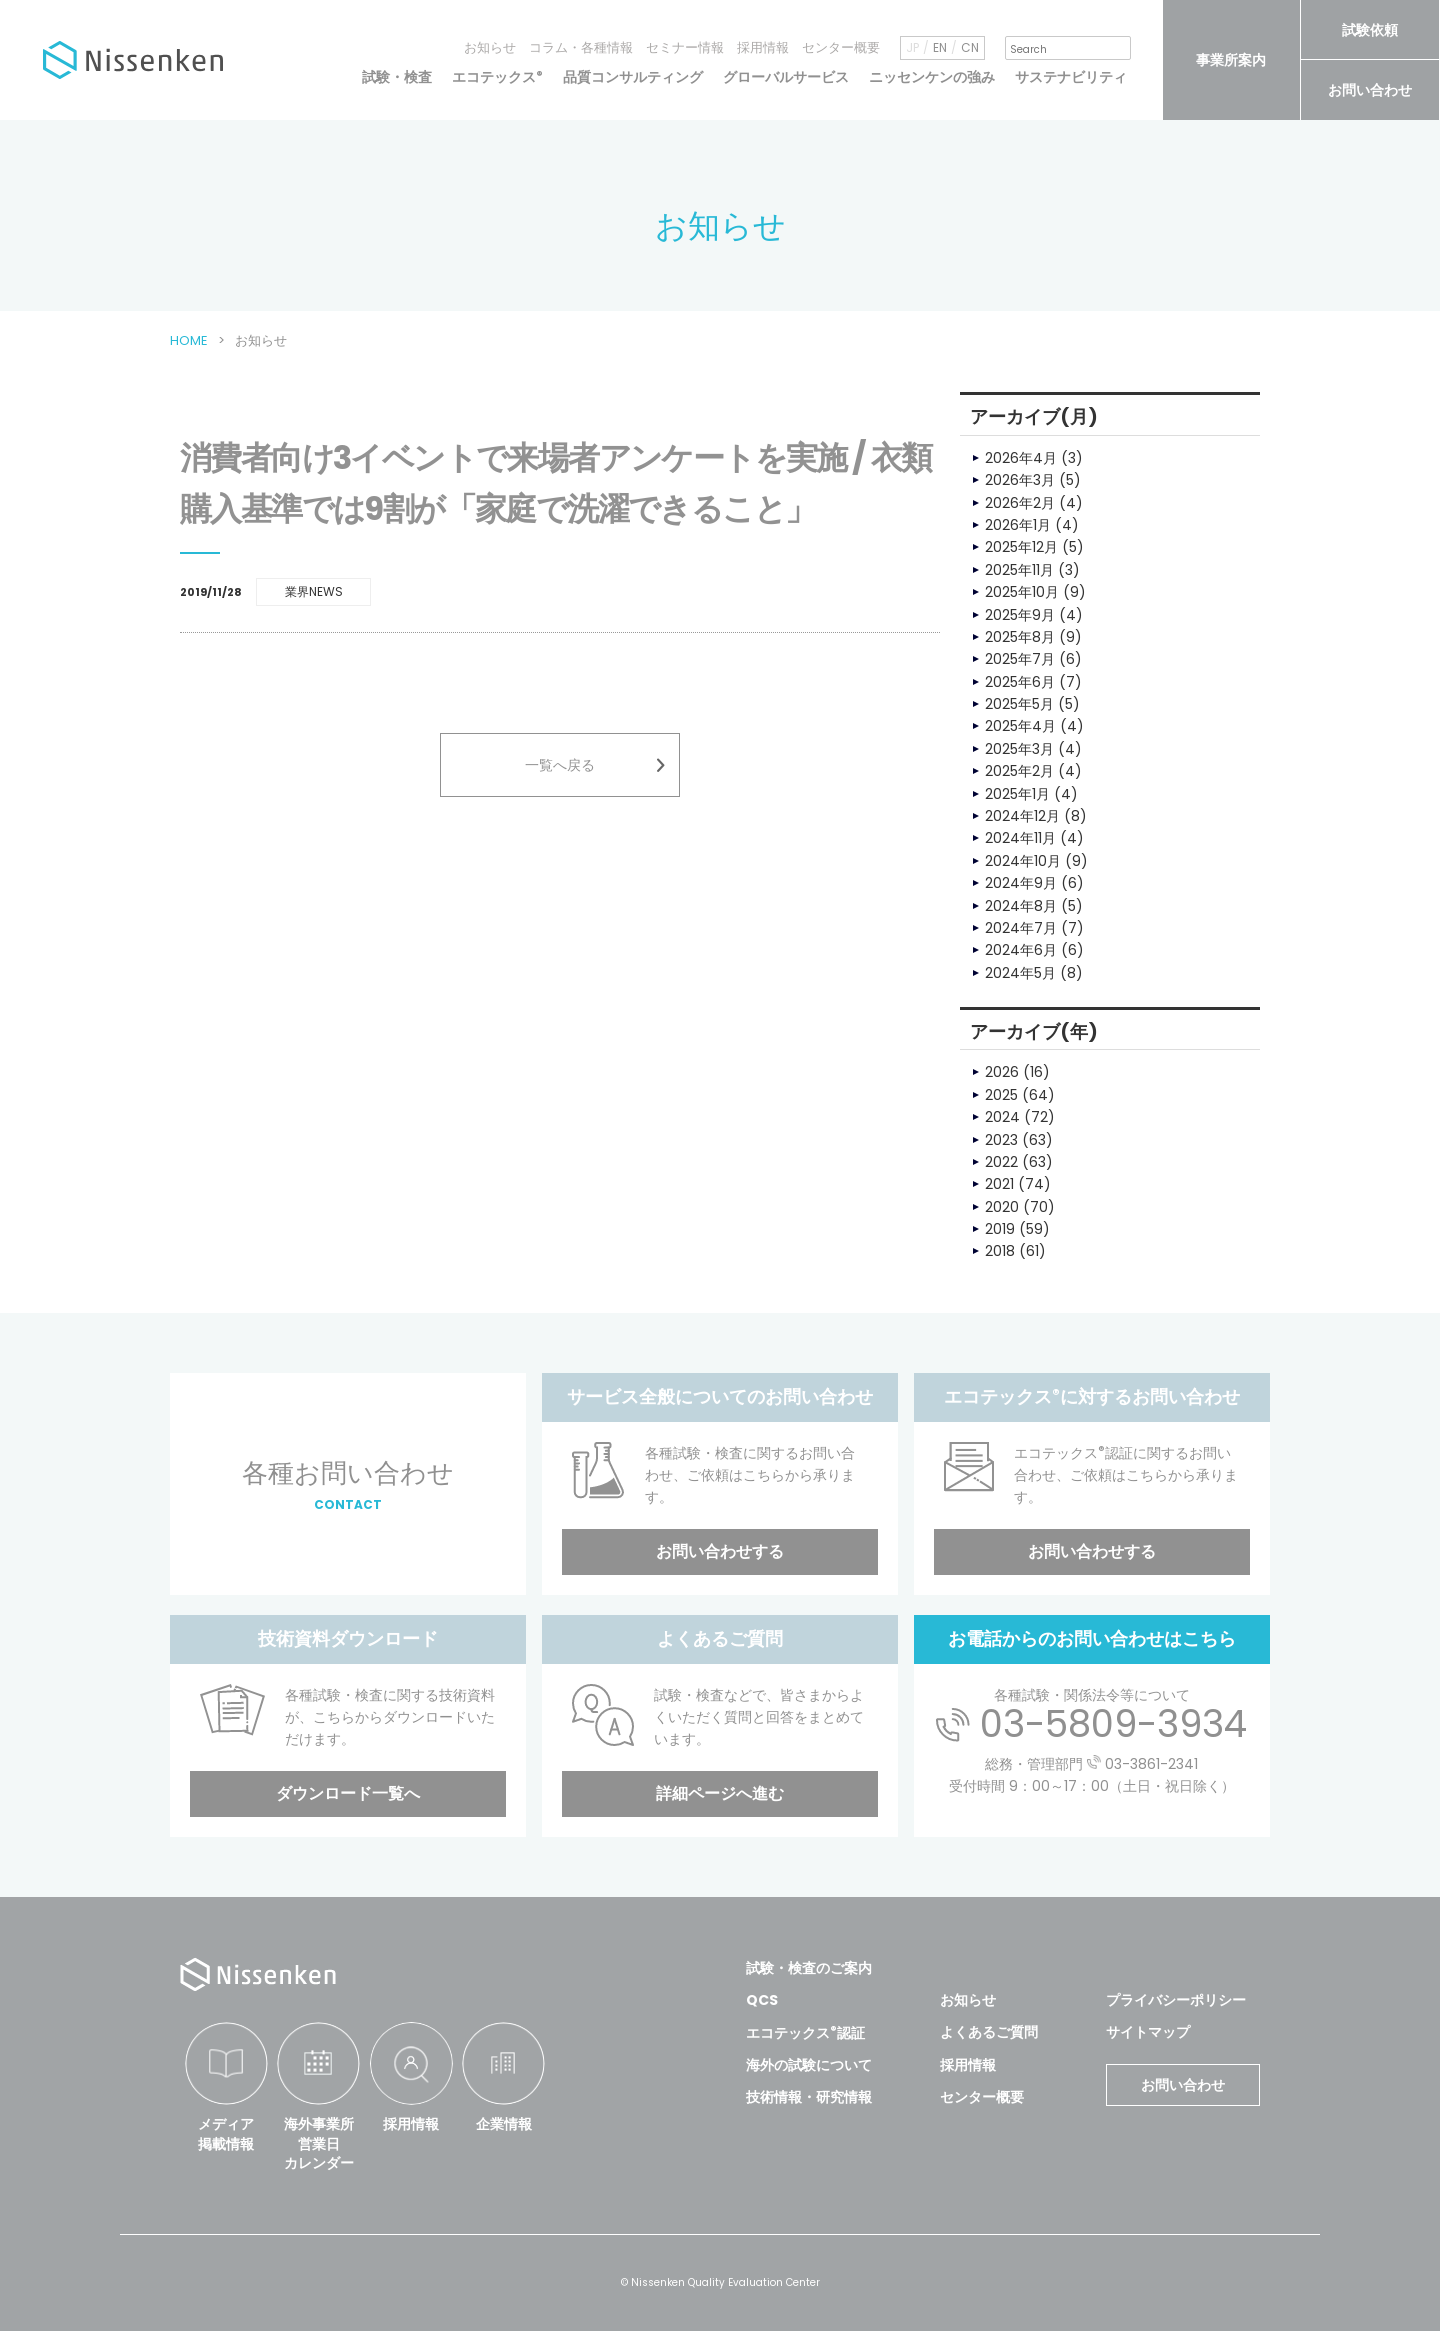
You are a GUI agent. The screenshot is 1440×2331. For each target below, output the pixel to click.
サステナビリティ (1071, 77)
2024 (1002, 1117)
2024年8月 (1021, 906)
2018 (1000, 1251)
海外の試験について (809, 2065)
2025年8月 (1020, 637)
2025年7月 (1020, 659)
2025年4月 (1020, 726)
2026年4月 (1021, 458)
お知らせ (490, 47)
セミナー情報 (685, 47)
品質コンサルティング (633, 77)
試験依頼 (1370, 30)
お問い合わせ (1370, 90)
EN (940, 48)
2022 (1001, 1162)
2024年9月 (1021, 883)
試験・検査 (397, 77)
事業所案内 (1231, 60)
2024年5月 (1020, 973)
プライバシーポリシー (1176, 2000)
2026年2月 (1020, 503)
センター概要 (841, 47)
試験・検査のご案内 (809, 1968)
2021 (999, 1184)
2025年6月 (1020, 682)
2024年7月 (1021, 928)
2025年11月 (1019, 570)
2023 (1001, 1140)
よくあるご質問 (989, 2032)
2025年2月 (1019, 771)
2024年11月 (1020, 838)
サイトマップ (1148, 2032)
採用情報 (763, 47)
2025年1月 (1017, 794)
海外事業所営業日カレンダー (319, 2143)
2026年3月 (1020, 480)
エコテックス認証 (805, 2033)
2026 (1002, 1072)
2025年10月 (1022, 592)
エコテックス (497, 77)
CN (970, 48)
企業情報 (504, 2124)
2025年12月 (1021, 547)
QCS (762, 2000)
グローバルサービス (786, 77)
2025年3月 (1019, 749)
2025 (1001, 1095)
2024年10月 (1023, 861)
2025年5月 (1019, 704)
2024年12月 (1022, 816)
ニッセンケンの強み (932, 77)
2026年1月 (1018, 525)
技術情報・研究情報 (809, 2097)
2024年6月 (1021, 950)
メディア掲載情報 (226, 2134)
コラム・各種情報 (581, 47)
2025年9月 (1020, 615)
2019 (1000, 1229)
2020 (1002, 1207)
